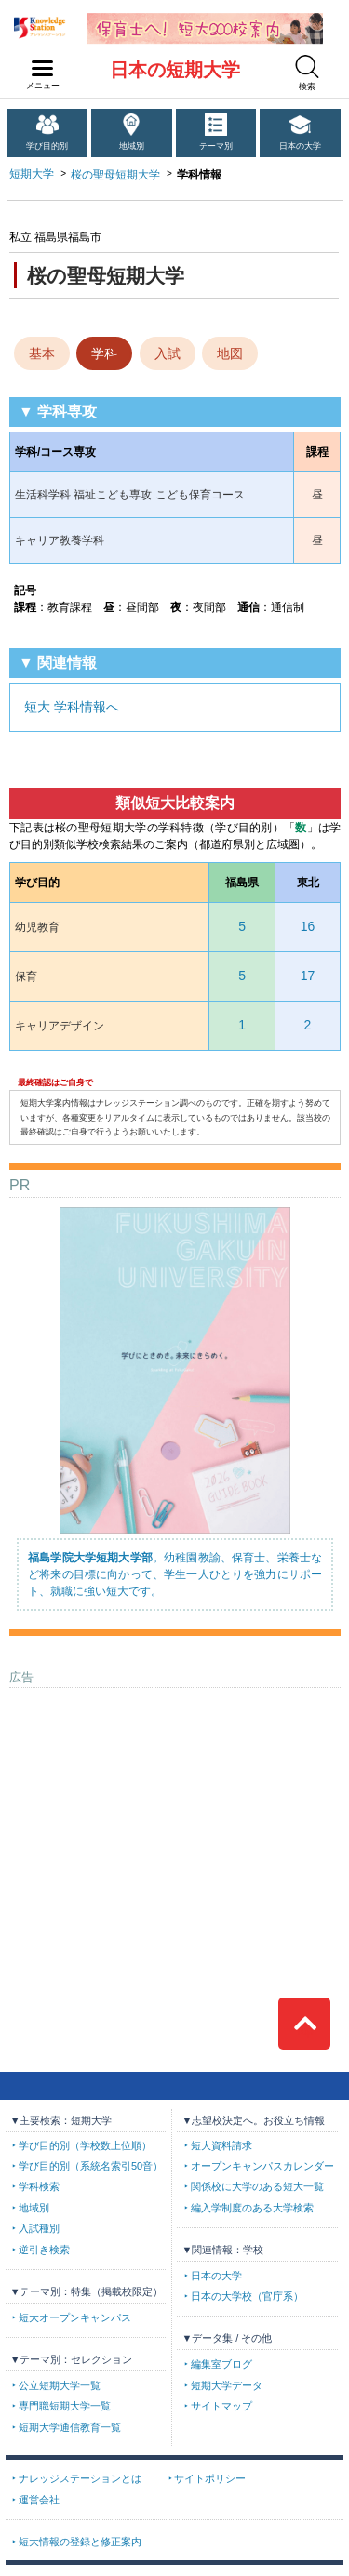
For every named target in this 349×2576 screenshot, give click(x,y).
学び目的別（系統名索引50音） (91, 2165)
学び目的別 (47, 146)
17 (308, 975)
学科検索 (39, 2186)
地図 (230, 353)
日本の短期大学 (175, 70)
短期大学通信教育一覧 (70, 2427)
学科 (104, 353)
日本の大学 (300, 146)
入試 (167, 353)
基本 (42, 353)
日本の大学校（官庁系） (247, 2296)
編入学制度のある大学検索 (252, 2207)
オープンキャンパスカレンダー (262, 2165)
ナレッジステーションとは (80, 2478)
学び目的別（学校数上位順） (85, 2145)
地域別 (131, 146)
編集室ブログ (221, 2364)
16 (308, 926)
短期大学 (31, 173)
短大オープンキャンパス (75, 2317)
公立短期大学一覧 (60, 2385)
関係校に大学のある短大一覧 (257, 2186)
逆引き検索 (44, 2249)
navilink (38, 63)
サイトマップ (221, 2405)
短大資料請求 (221, 2145)
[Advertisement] (175, 1813)
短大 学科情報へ (71, 706)
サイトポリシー (210, 2478)
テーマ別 (216, 146)
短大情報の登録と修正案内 (80, 2541)
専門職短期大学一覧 (65, 2405)
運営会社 (39, 2499)
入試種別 (39, 2228)
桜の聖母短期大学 (115, 174)
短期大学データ (226, 2385)
